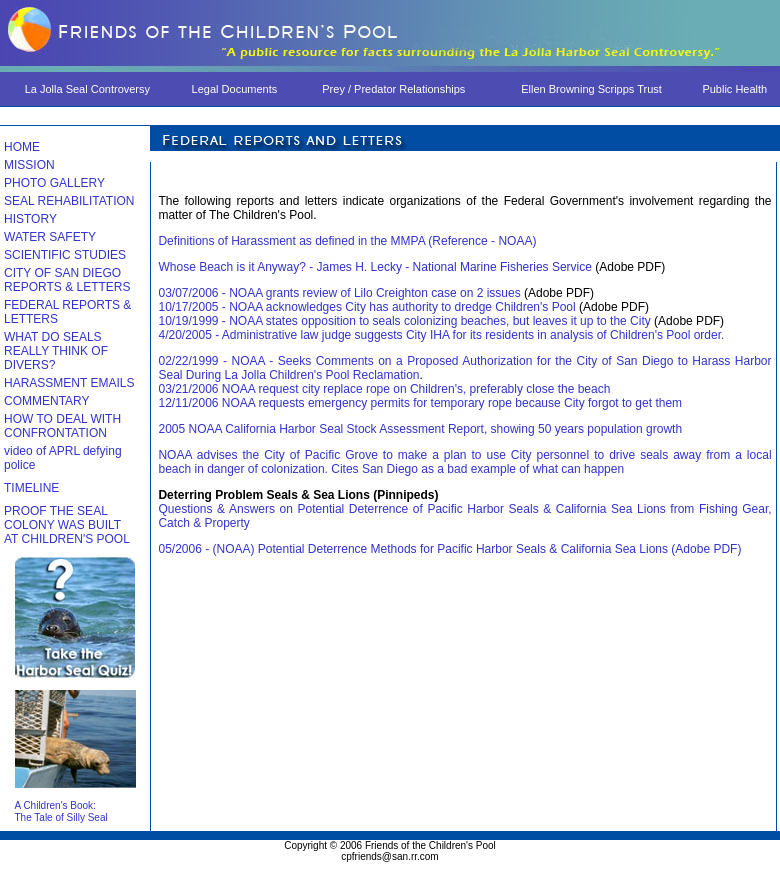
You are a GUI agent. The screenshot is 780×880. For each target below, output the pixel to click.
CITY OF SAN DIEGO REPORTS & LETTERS (67, 280)
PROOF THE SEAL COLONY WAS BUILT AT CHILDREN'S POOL (67, 525)
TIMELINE (31, 488)
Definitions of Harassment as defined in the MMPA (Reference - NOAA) (347, 241)
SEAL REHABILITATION (69, 201)
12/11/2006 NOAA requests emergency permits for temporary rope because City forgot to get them (420, 403)
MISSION (29, 165)
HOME (22, 147)
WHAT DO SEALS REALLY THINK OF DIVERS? (56, 351)
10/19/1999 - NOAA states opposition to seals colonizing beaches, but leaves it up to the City (406, 321)
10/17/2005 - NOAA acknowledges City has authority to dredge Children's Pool (368, 307)
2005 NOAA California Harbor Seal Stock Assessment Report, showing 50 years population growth (420, 429)
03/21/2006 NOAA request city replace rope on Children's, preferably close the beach (384, 389)
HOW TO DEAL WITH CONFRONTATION (62, 426)
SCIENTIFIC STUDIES (65, 255)
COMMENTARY (47, 401)
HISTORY (30, 219)
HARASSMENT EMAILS (69, 383)
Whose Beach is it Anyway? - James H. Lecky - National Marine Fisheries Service (375, 267)
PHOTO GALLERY (54, 183)
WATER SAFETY (50, 237)
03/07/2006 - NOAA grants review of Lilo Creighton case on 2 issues (341, 293)
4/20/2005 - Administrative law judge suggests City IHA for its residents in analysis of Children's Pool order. (441, 335)
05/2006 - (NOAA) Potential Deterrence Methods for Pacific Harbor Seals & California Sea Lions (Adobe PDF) (449, 549)
